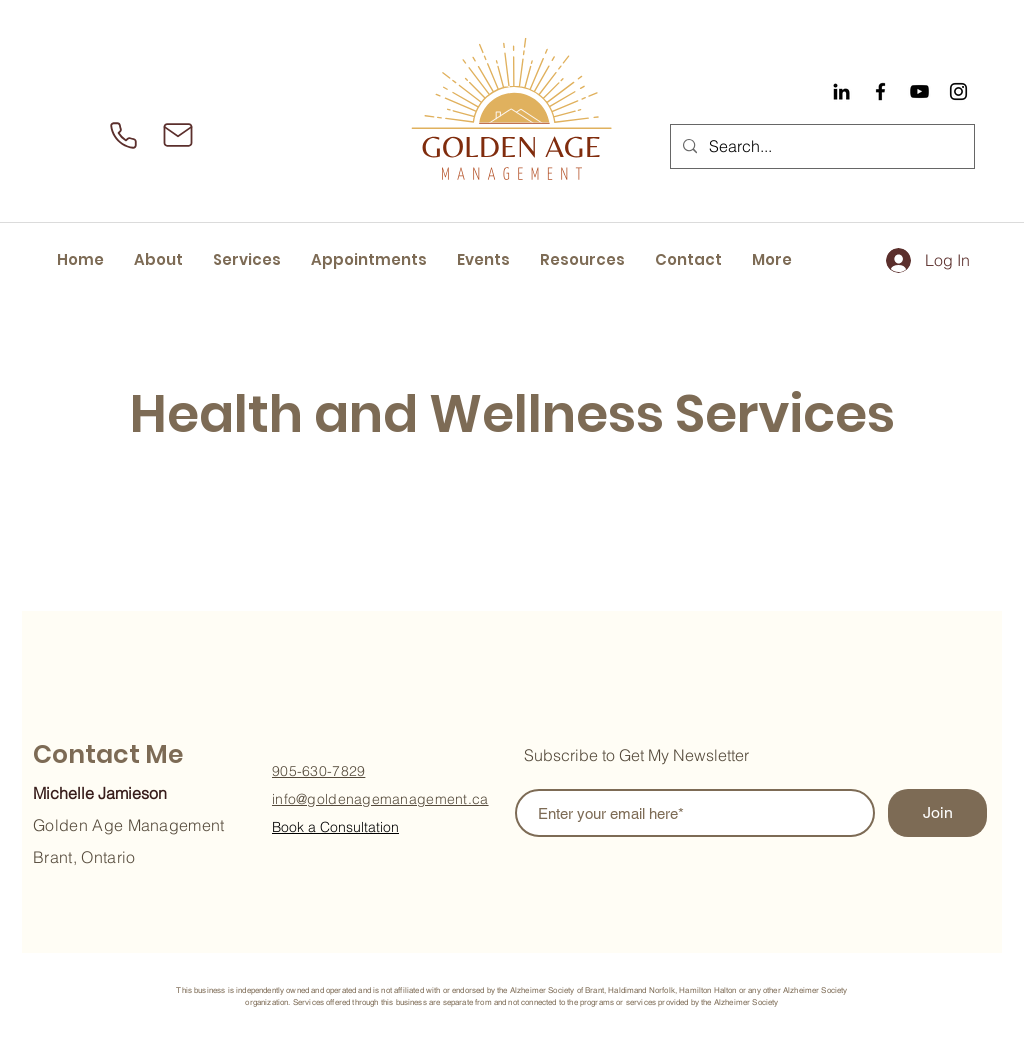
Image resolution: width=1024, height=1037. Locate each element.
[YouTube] (919, 91)
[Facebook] (880, 91)
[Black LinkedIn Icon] (841, 91)
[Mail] (178, 135)
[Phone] (123, 135)
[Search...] (820, 146)
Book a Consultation (335, 827)
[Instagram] (958, 91)
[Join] (937, 813)
